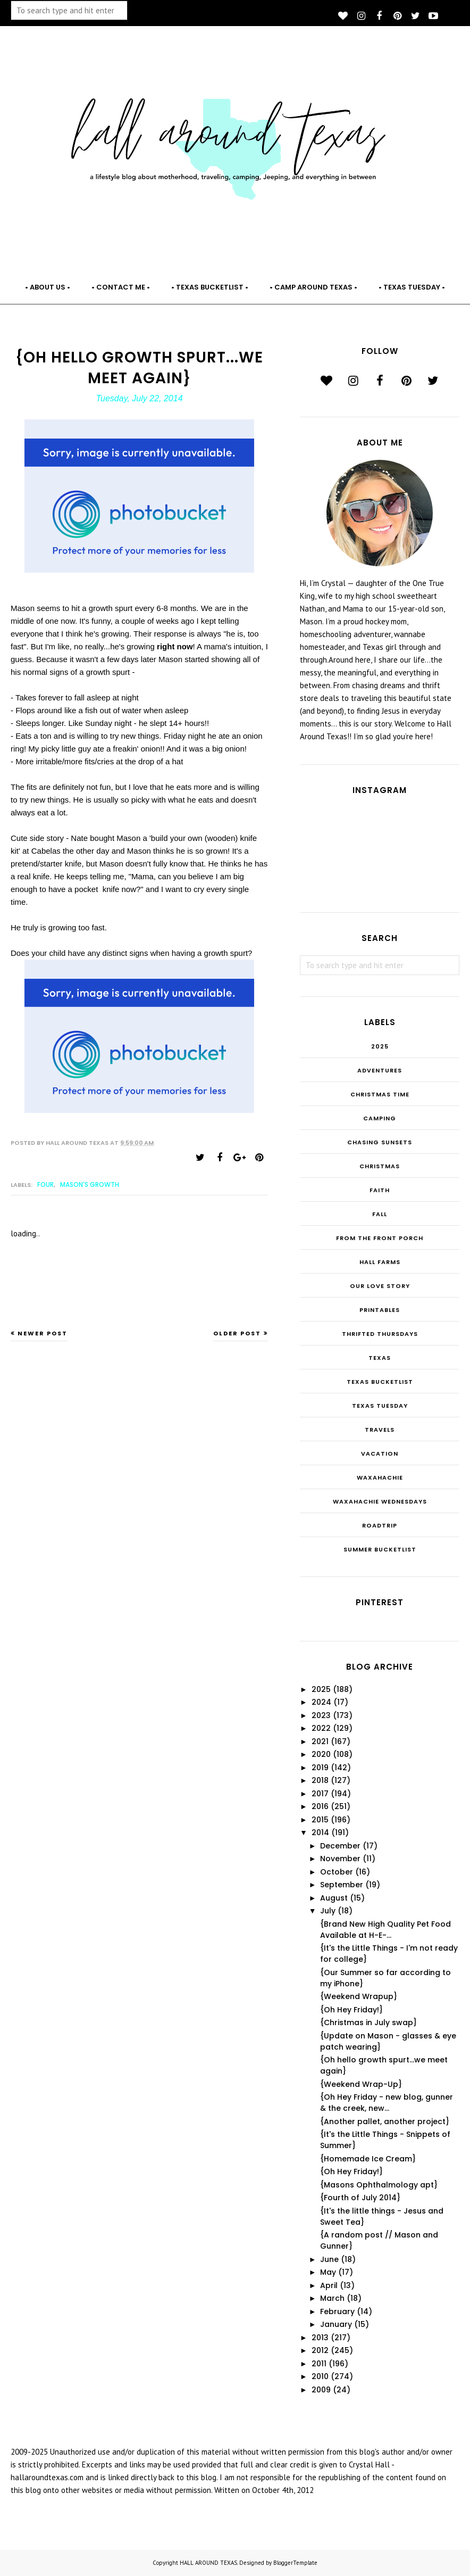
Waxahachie (380, 1477)
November (340, 1858)
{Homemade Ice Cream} (368, 2158)
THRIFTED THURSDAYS (380, 1334)
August (334, 1898)
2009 (321, 2389)
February (337, 2311)
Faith (380, 1190)
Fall (379, 1214)
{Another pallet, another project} (384, 2121)
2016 (320, 1806)
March (332, 2298)
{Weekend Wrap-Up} (361, 2084)
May (328, 2272)
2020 (321, 1754)
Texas (379, 1357)
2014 (320, 1832)
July (327, 1910)
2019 (320, 1767)
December (340, 1845)
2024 (321, 1702)
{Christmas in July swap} (368, 2022)
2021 (320, 1741)
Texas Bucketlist (380, 1381)
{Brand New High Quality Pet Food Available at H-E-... (385, 1930)
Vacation (379, 1453)
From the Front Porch (379, 1238)
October (336, 1872)
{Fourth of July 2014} (360, 2197)
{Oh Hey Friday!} (351, 2009)
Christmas (379, 1166)
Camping (379, 1118)
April (329, 2285)
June (329, 2259)
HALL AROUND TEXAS (208, 2562)
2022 (321, 1728)
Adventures (379, 1070)
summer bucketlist (379, 1549)
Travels (380, 1429)
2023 (321, 1715)
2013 (320, 2337)
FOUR (45, 1184)
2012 (320, 2350)
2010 (320, 2376)
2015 (320, 1819)
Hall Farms (379, 1262)
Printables (379, 1310)
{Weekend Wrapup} (358, 1996)
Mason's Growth (89, 1184)
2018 (320, 1780)
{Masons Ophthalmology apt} (379, 2184)
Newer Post (43, 1333)
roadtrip (379, 1525)
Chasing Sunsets (379, 1142)
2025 (380, 1046)
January (336, 2324)
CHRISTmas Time (379, 1094)
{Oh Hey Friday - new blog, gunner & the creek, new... (386, 2102)
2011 (319, 2363)
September (341, 1884)
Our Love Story (380, 1286)
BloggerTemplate (295, 2562)
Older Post (237, 1333)
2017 (320, 1793)
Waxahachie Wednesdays (380, 1501)
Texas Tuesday (380, 1405)
